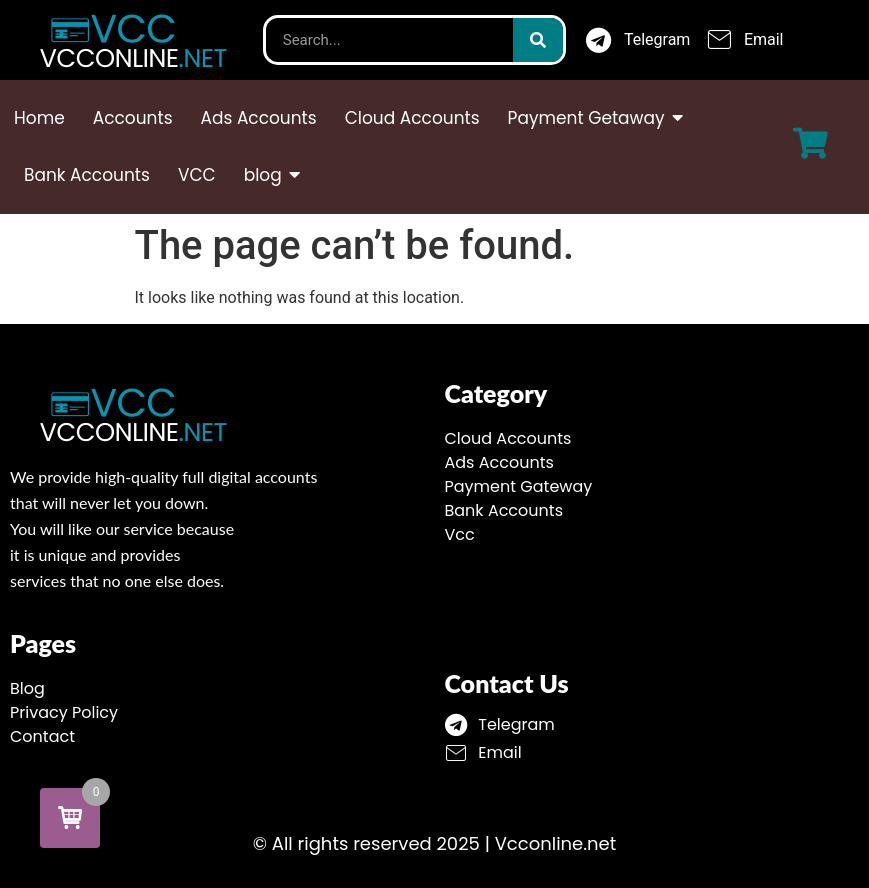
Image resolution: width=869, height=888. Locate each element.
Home (39, 118)
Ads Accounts (259, 118)
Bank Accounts (87, 175)
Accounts (133, 118)
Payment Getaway (588, 118)
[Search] (538, 40)
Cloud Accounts (412, 118)
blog (265, 175)
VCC (197, 175)
